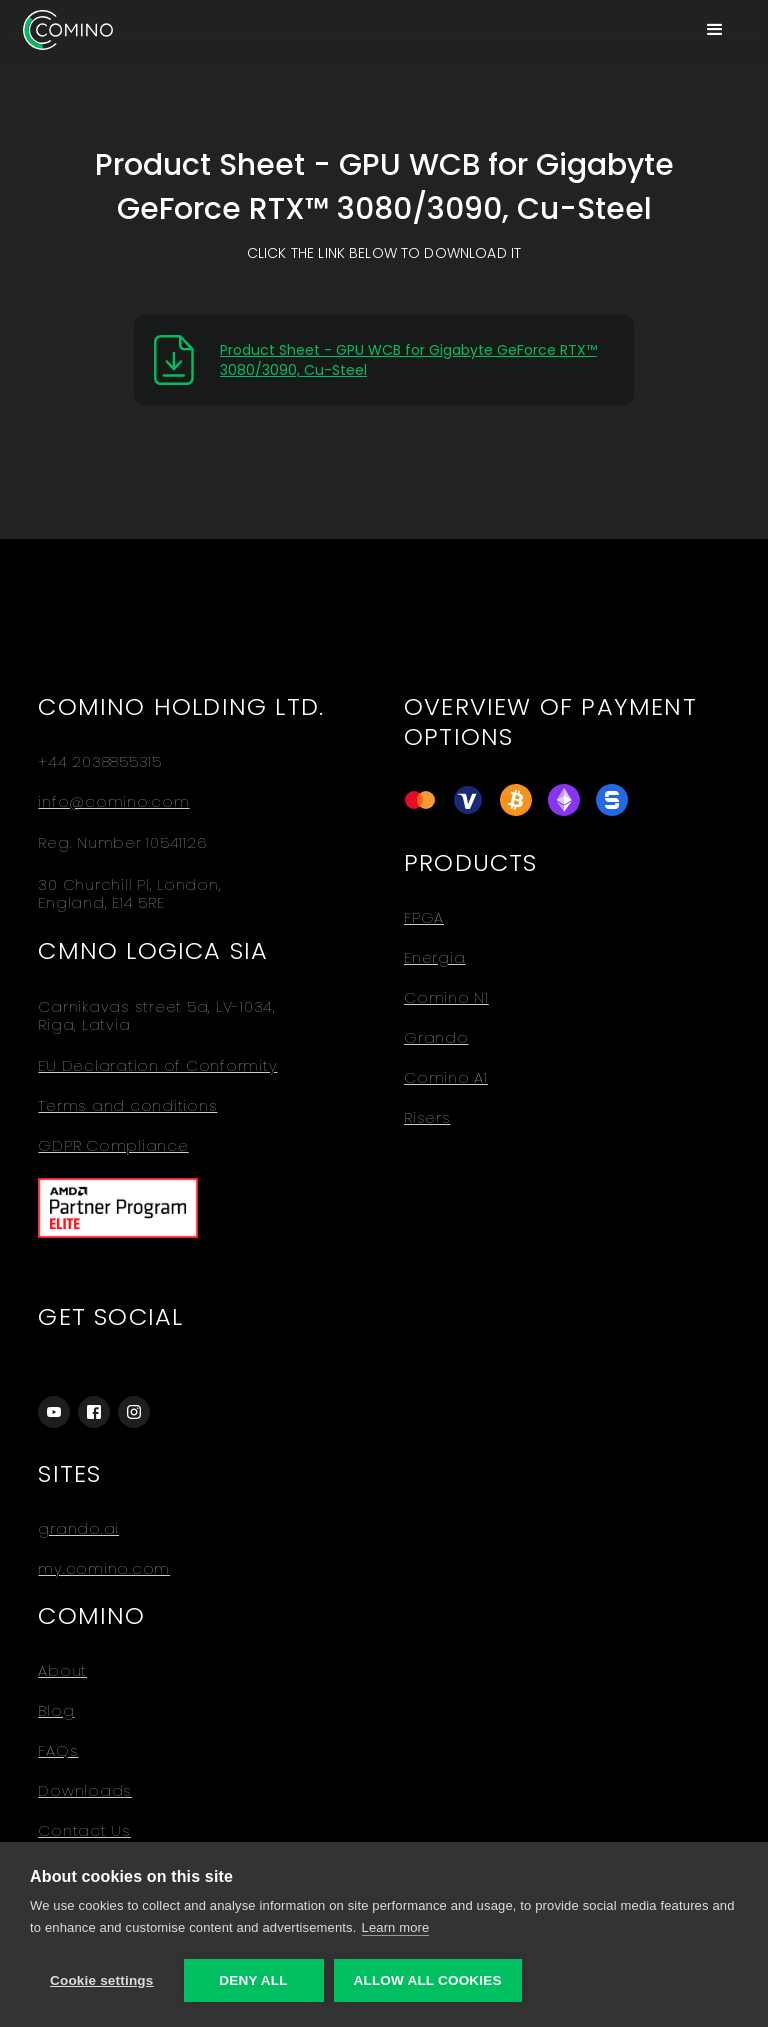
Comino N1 (446, 998)
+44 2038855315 (100, 762)
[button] (715, 30)
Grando (436, 1038)
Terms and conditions (127, 1106)
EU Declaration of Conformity (157, 1066)
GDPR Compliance (113, 1146)
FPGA (424, 918)
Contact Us (84, 1831)
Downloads (85, 1791)
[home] (68, 29)
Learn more (396, 1927)
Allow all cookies (428, 1980)
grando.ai (78, 1529)
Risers (427, 1118)
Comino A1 (446, 1078)
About (62, 1671)
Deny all (253, 1980)
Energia (434, 958)
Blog (56, 1711)
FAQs (58, 1751)
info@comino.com (113, 802)
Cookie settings (102, 1980)
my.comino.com (104, 1569)
